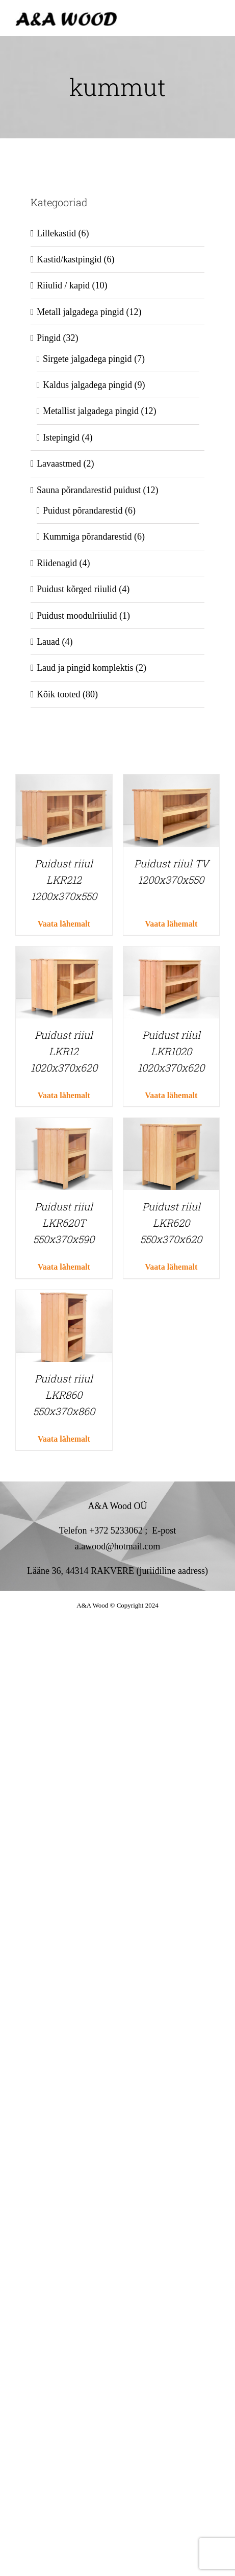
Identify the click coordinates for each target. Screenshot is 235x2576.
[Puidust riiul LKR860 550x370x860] (64, 1298)
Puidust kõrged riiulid (77, 589)
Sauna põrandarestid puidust (89, 490)
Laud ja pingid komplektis (85, 668)
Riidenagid (57, 563)
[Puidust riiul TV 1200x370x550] (171, 782)
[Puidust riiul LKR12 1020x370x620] (64, 954)
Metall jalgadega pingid (80, 312)
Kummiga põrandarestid (87, 536)
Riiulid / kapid (63, 285)
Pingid (49, 338)
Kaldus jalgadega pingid (87, 385)
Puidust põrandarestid (82, 510)
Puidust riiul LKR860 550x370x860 (64, 1395)
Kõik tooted (59, 694)
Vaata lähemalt (64, 923)
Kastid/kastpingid (69, 259)
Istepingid (61, 437)
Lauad (48, 642)
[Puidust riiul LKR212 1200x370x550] (64, 782)
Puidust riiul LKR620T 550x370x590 (63, 1223)
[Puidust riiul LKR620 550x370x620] (171, 1126)
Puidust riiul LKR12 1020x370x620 (64, 1051)
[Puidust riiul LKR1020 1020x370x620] (171, 954)
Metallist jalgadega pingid (91, 411)
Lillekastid (56, 233)
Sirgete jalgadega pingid (87, 359)
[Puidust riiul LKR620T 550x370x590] (64, 1126)
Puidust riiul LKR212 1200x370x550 (64, 880)
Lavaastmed (59, 463)
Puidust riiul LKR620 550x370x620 (171, 1223)
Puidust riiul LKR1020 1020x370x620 (171, 1051)
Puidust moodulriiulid (77, 616)
